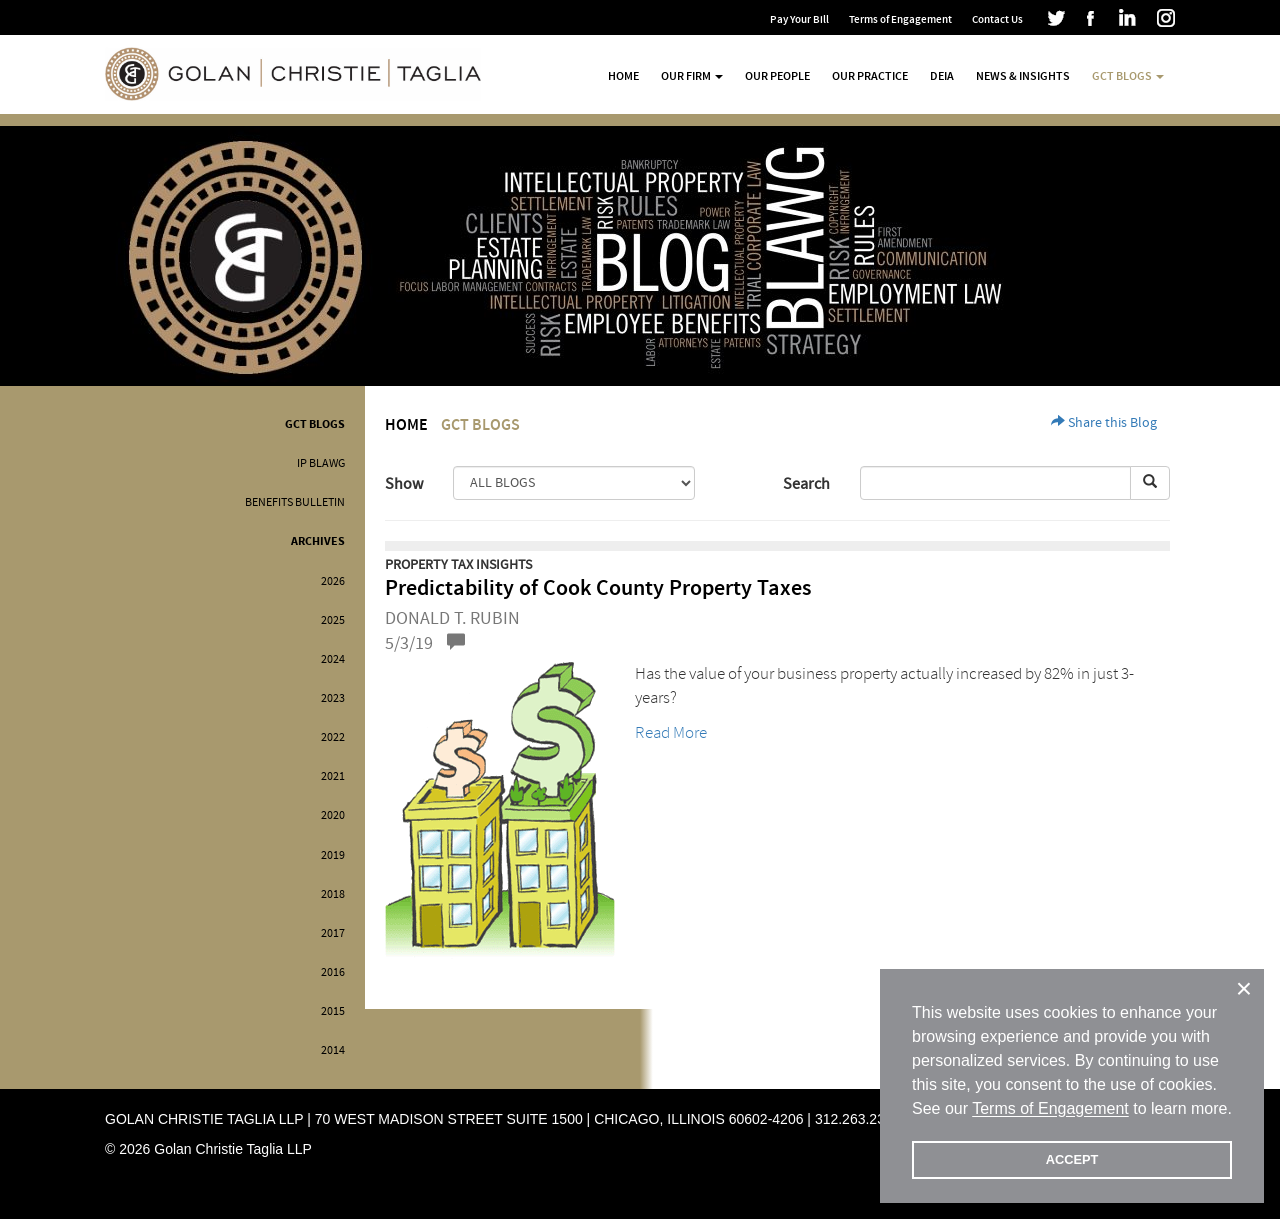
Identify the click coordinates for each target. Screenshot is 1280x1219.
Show (404, 484)
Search (806, 484)
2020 (333, 815)
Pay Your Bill (799, 19)
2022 (333, 737)
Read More (671, 732)
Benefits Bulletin (295, 502)
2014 (333, 1050)
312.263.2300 (858, 1119)
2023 (333, 698)
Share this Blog (1104, 423)
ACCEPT (1072, 1159)
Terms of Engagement (900, 19)
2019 (333, 855)
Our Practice (870, 76)
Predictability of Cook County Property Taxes (598, 588)
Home (623, 76)
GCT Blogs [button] (1128, 76)
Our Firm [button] (692, 76)
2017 (333, 933)
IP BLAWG (321, 463)
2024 (333, 659)
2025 (333, 620)
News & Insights (1023, 76)
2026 (333, 581)
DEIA (942, 76)
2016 (333, 972)
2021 (333, 776)
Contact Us (997, 19)
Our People (777, 76)
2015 (333, 1011)
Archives (318, 541)
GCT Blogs (315, 424)
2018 (333, 894)
